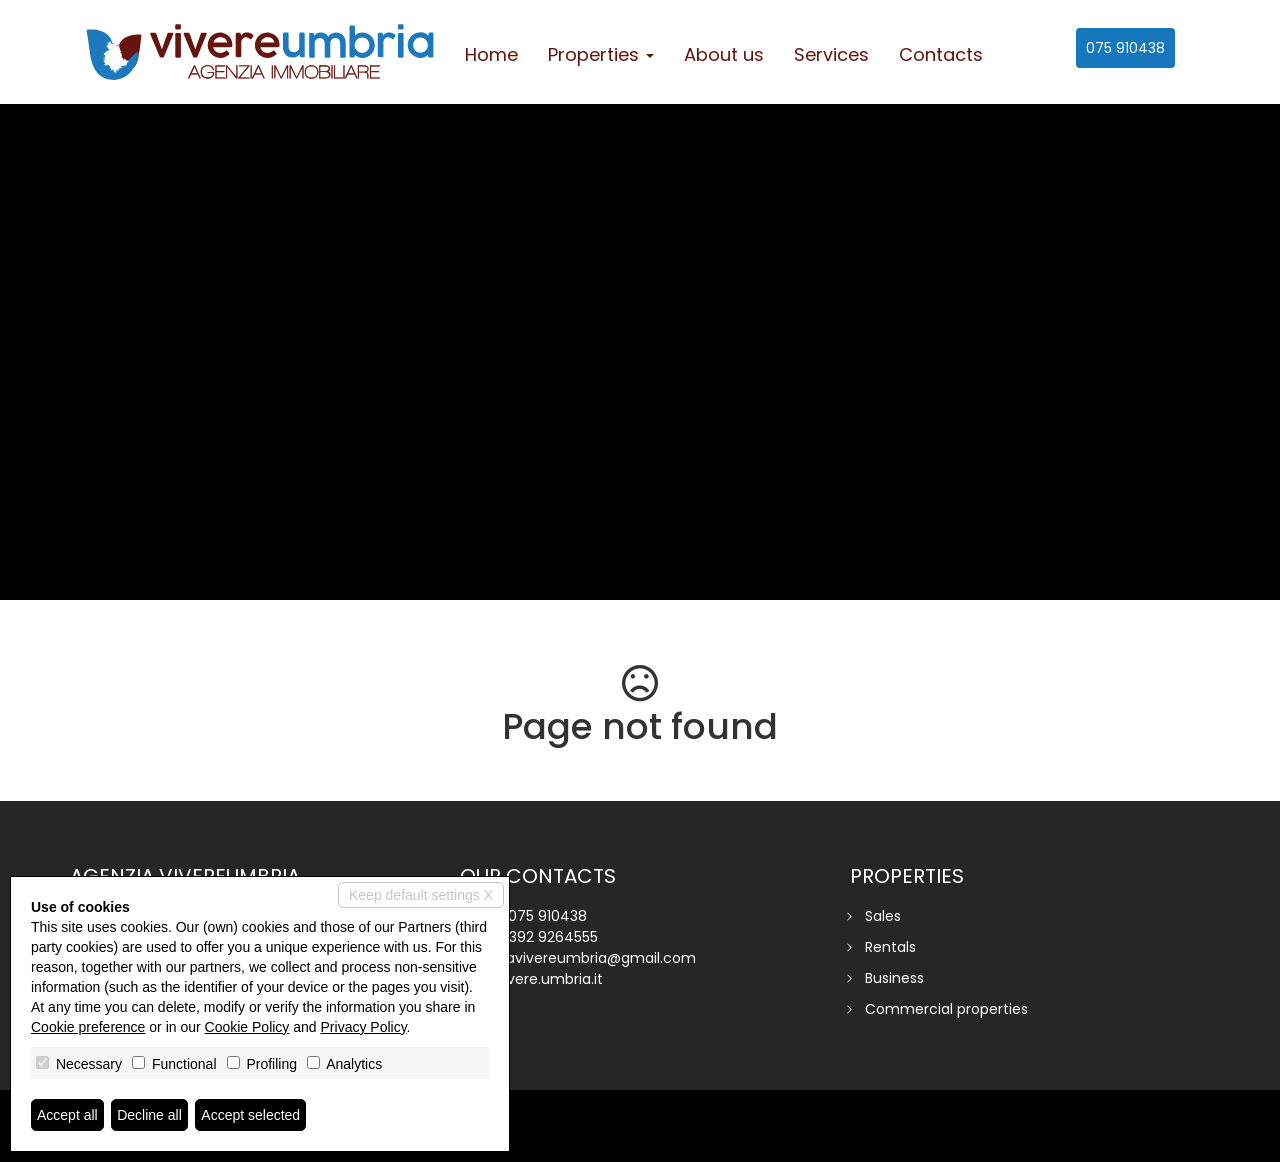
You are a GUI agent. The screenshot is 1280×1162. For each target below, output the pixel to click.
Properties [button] (601, 54)
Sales (883, 916)
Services (831, 54)
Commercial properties (946, 1009)
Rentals (890, 947)
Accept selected (250, 1115)
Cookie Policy (247, 1027)
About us (724, 54)
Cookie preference (88, 1027)
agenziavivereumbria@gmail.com (578, 958)
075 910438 (1125, 48)
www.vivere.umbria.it (531, 979)
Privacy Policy (364, 1027)
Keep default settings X (421, 895)
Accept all (67, 1115)
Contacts (941, 54)
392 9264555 (553, 937)
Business (894, 978)
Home (491, 54)
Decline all (149, 1115)
